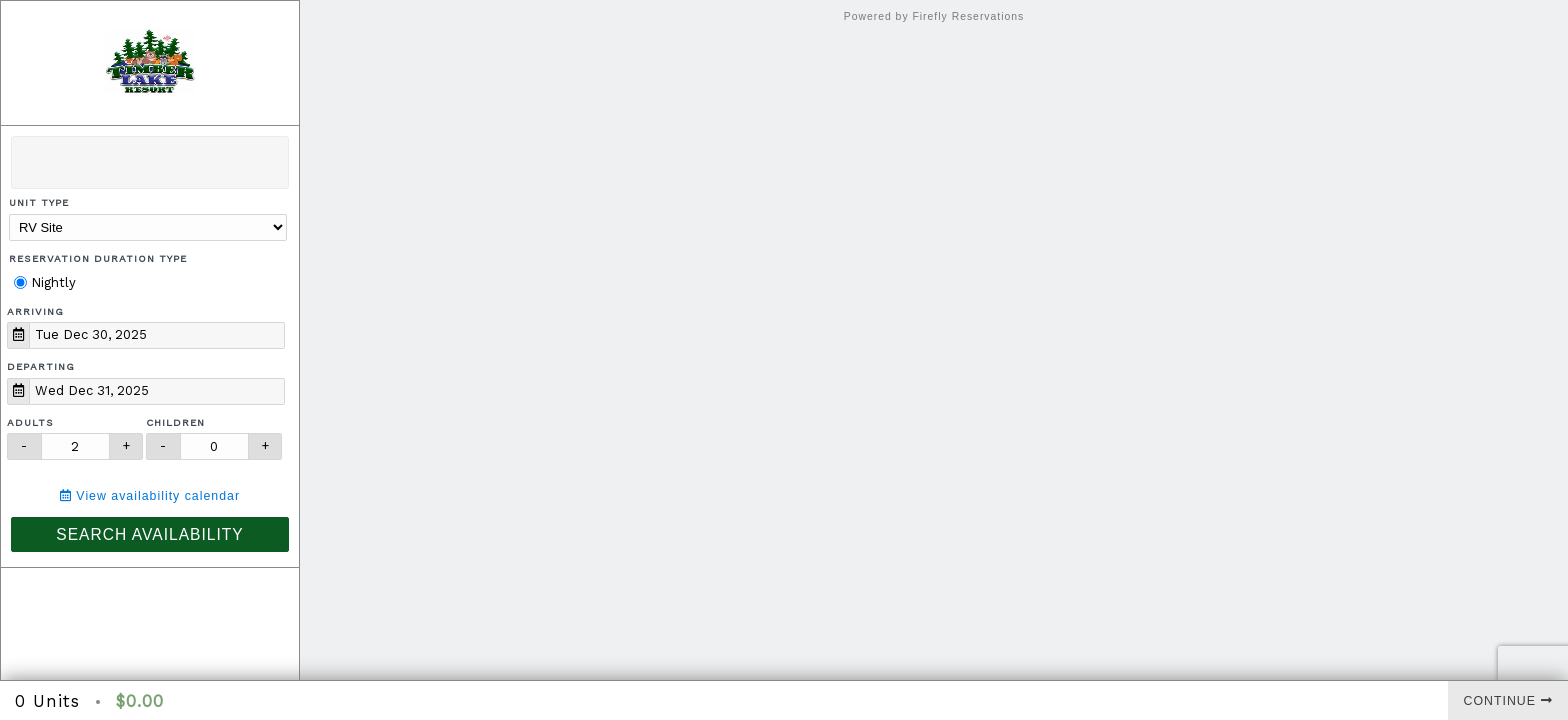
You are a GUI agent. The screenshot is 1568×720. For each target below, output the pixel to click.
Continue (1508, 701)
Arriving (35, 311)
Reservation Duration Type (98, 258)
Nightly (45, 282)
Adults (30, 422)
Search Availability (149, 534)
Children (175, 422)
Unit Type (39, 202)
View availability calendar (150, 496)
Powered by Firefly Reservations (934, 16)
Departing (41, 366)
